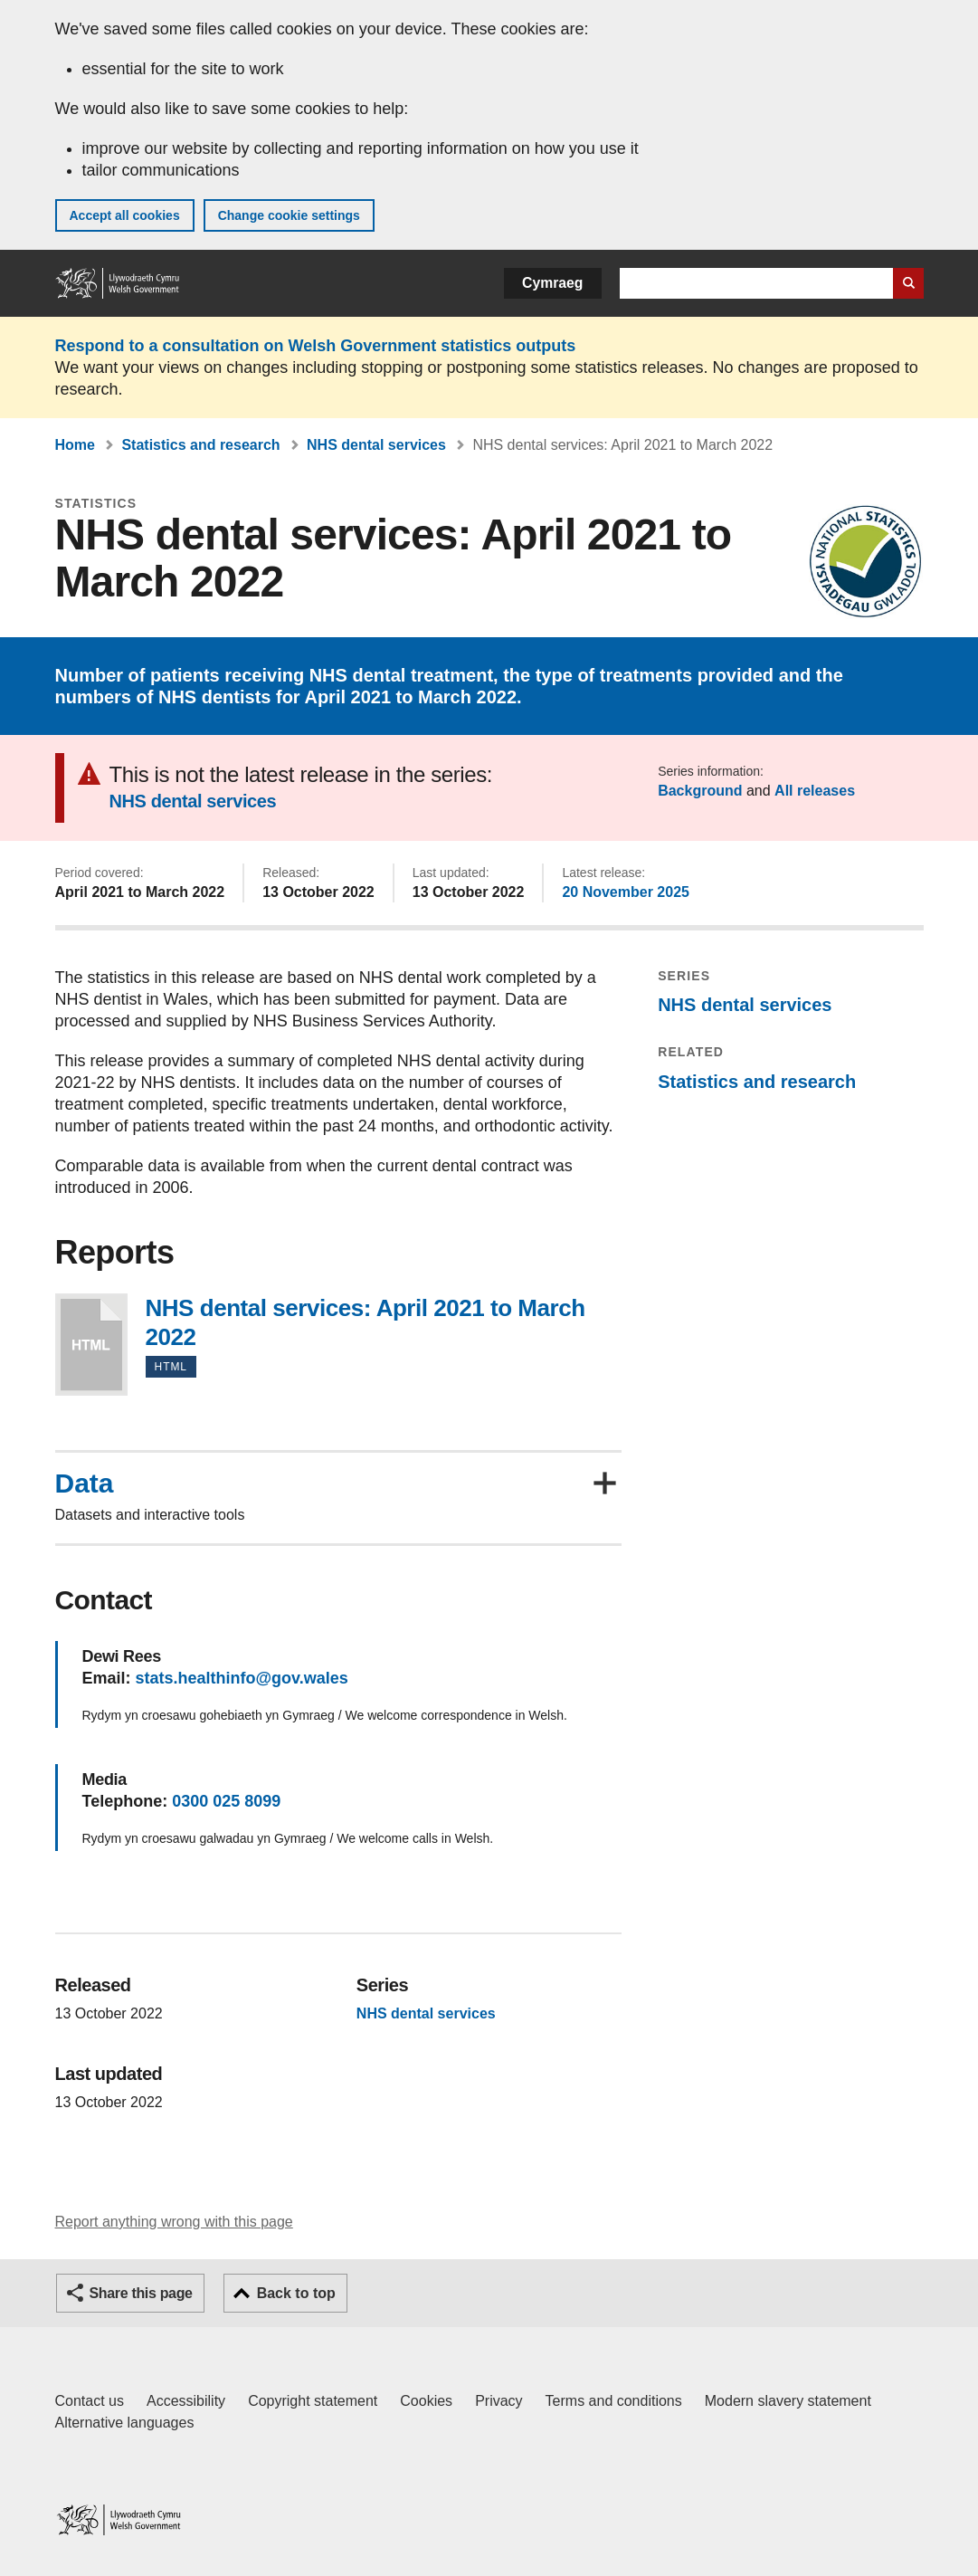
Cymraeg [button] (552, 283)
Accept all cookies (125, 215)
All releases (814, 790)
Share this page (141, 2293)
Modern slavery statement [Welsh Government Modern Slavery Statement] (788, 2401)
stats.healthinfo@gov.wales (242, 1678)
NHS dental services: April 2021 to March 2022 (91, 1344)
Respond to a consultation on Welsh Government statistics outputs (315, 346)
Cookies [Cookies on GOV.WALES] (426, 2401)
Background (700, 790)
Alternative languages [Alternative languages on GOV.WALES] (125, 2422)
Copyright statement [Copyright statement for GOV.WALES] (312, 2401)
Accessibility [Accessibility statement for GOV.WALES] (186, 2401)
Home (75, 445)
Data (84, 1483)
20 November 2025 (625, 892)
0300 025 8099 (226, 1801)
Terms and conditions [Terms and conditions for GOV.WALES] (614, 2401)
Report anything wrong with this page (174, 2221)
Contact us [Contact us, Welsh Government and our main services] (89, 2401)
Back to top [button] (296, 2293)
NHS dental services (376, 445)
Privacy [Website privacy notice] (498, 2401)
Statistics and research (200, 445)
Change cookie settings (289, 215)
